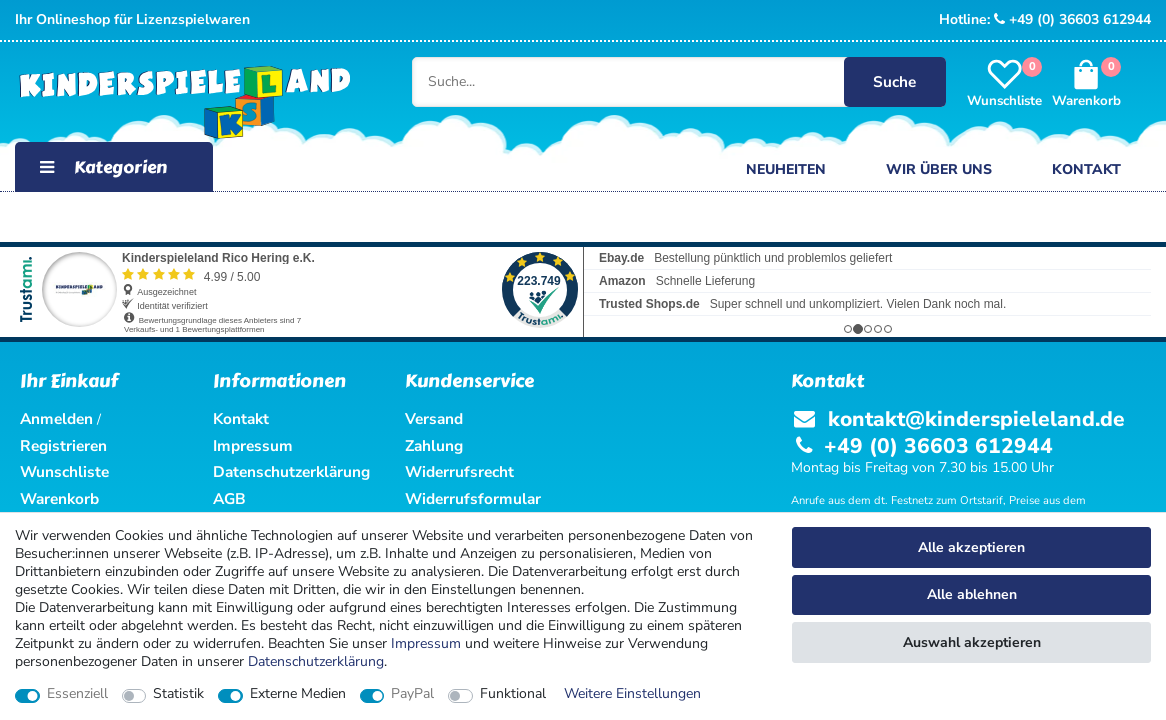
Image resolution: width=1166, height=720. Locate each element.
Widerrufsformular (473, 498)
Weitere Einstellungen (632, 694)
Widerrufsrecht (459, 471)
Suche (894, 81)
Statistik (178, 694)
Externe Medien (298, 694)
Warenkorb (59, 498)
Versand (434, 418)
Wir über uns (939, 169)
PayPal (412, 694)
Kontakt (1086, 169)
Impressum (426, 643)
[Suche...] (663, 82)
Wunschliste (64, 471)
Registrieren (63, 445)
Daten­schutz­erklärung (316, 661)
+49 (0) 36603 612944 (1072, 19)
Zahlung (434, 445)
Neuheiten (786, 169)
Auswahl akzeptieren (972, 642)
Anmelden (56, 418)
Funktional (513, 694)
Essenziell (77, 694)
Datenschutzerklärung (291, 471)
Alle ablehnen (972, 594)
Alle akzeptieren (971, 547)
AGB (229, 498)
